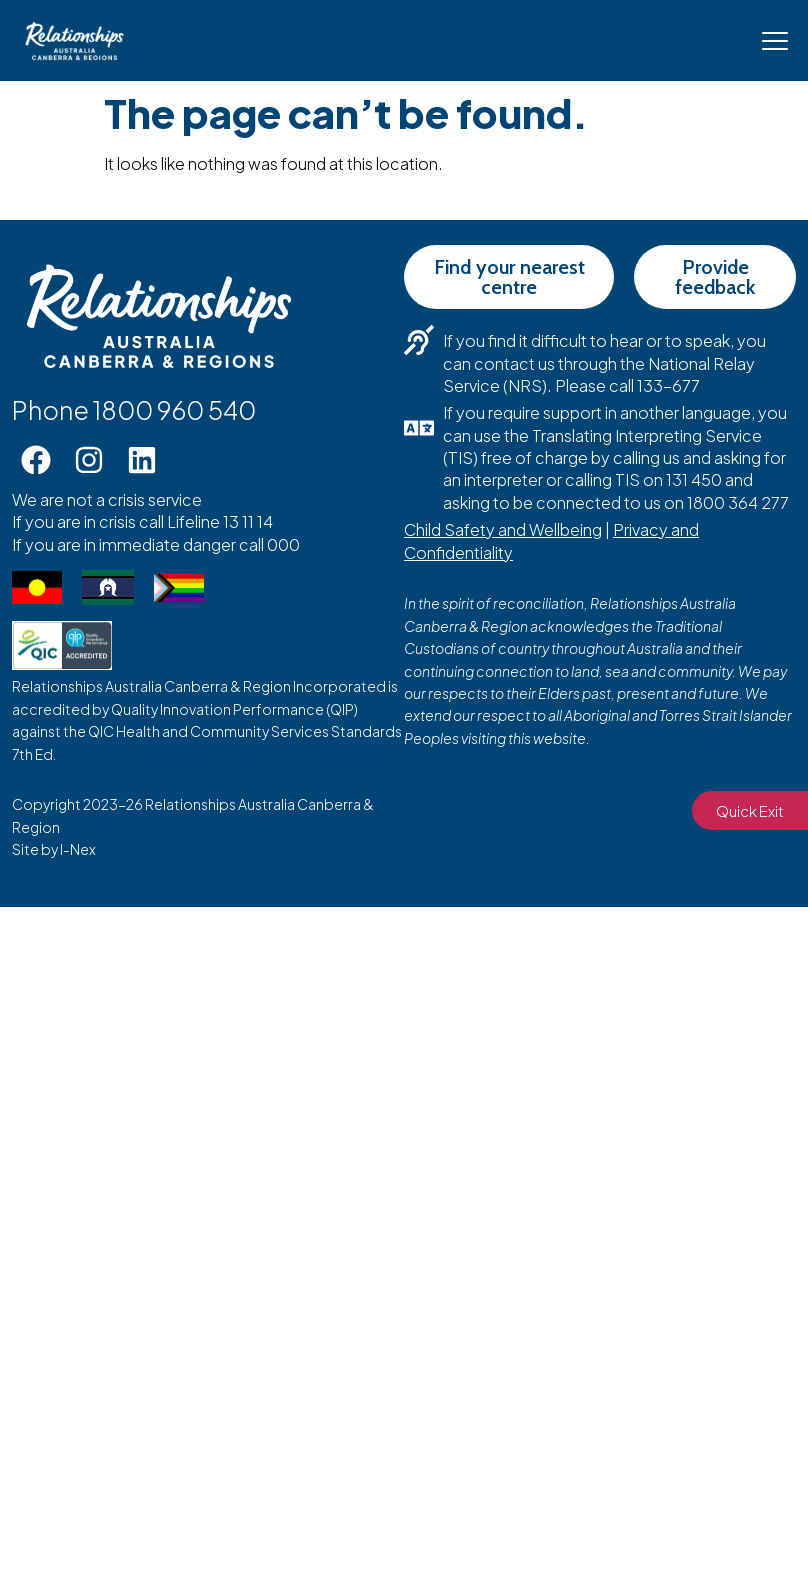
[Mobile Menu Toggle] (775, 41)
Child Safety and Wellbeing (503, 529)
